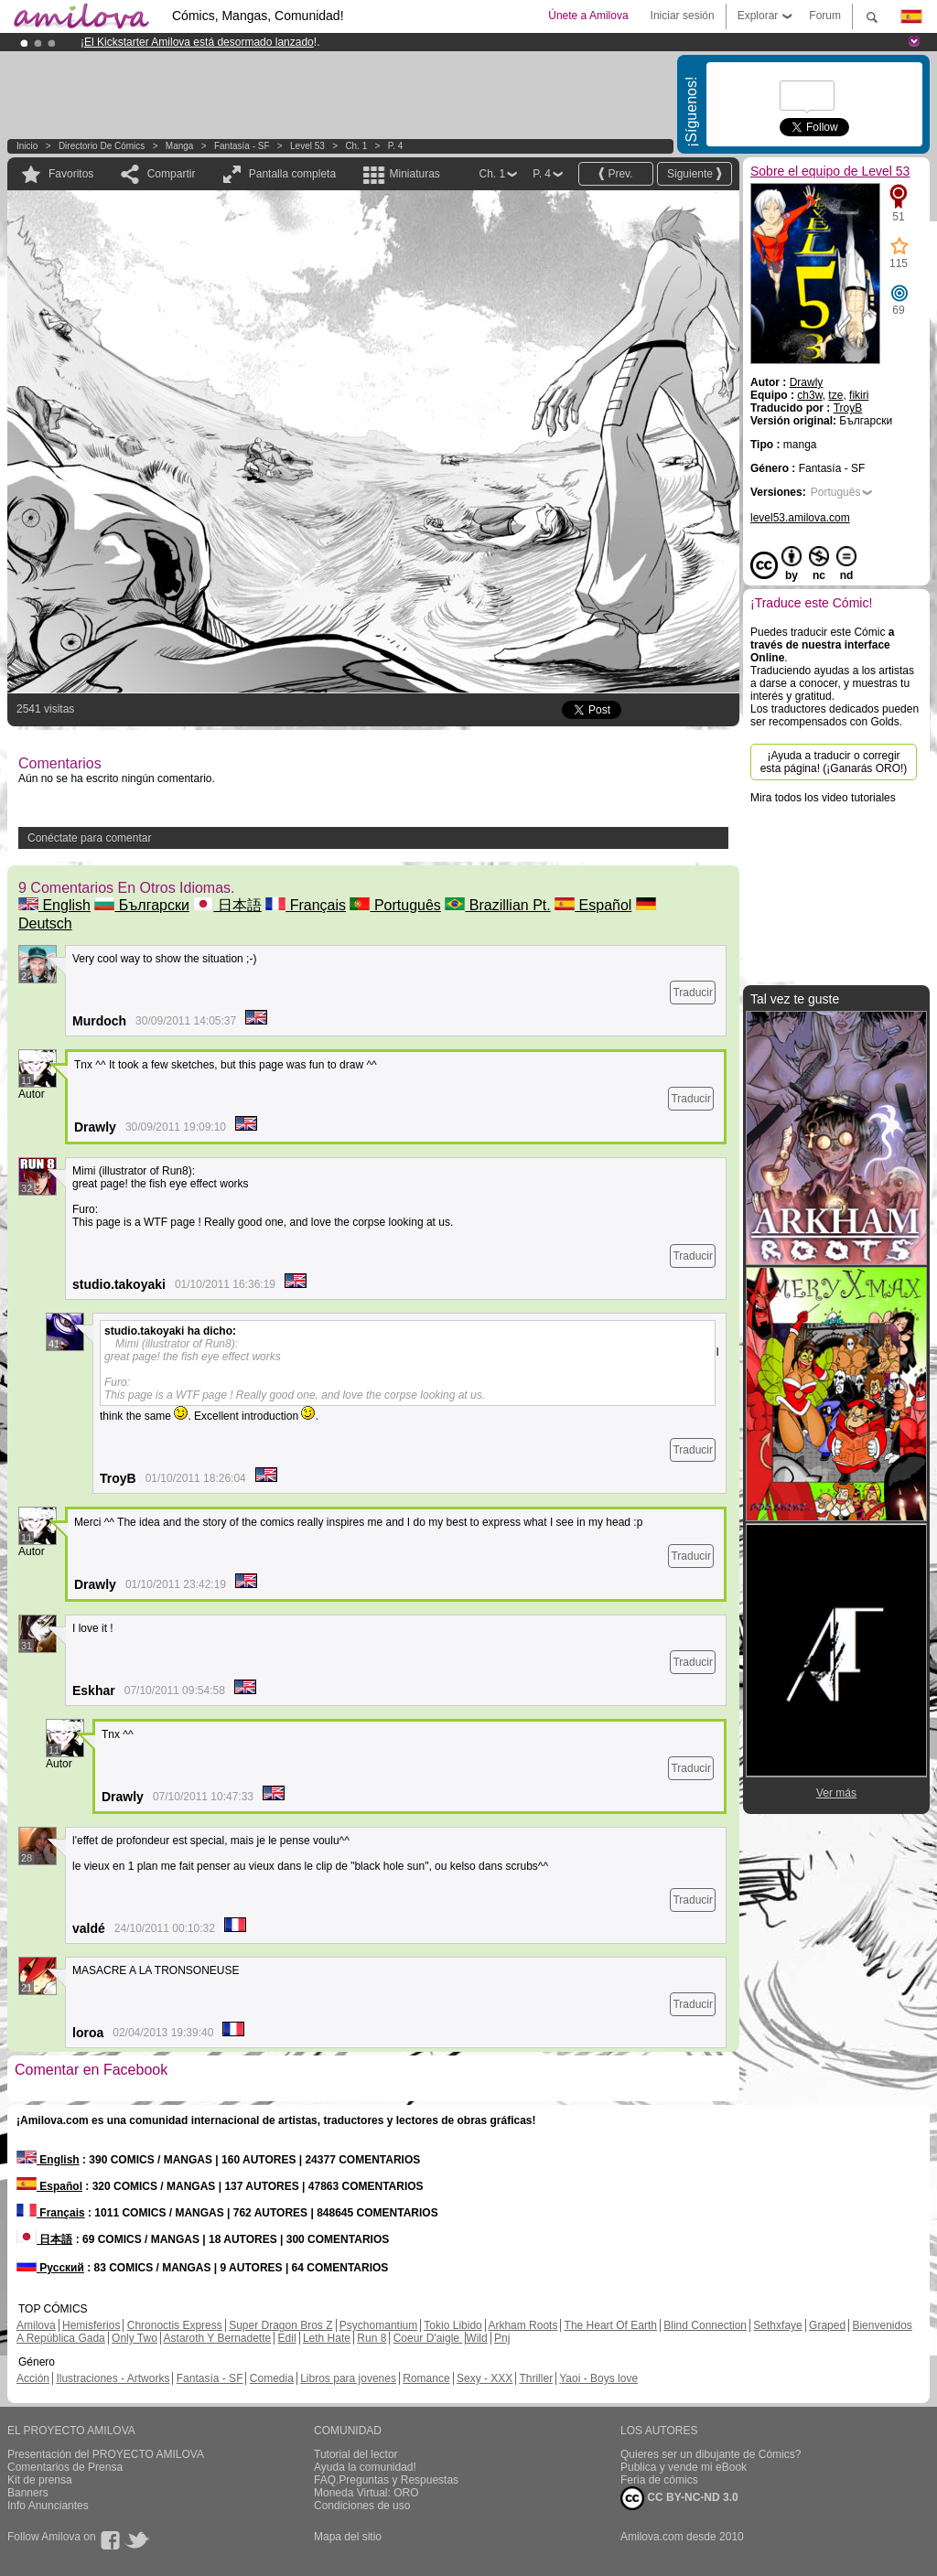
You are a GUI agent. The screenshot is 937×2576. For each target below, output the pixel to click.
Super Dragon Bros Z (280, 2325)
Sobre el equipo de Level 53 (830, 171)
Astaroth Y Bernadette (218, 2338)
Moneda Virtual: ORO (366, 2492)
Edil (287, 2338)
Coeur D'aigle (428, 2338)
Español (593, 905)
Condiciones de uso (362, 2505)
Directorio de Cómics (102, 146)
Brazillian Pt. (497, 905)
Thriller (536, 2378)
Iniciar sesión (683, 15)
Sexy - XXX (484, 2378)
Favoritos (70, 173)
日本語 (227, 905)
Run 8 (371, 2338)
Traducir (693, 992)
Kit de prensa (39, 2480)
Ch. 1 (356, 146)
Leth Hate (326, 2338)
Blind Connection (705, 2325)
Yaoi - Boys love (598, 2378)
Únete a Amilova (588, 15)
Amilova (36, 2325)
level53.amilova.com (800, 517)
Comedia (272, 2378)
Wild (476, 2338)
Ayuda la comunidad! (365, 2467)
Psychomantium (378, 2325)
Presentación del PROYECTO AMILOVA (105, 2454)
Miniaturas (414, 173)
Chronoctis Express (174, 2325)
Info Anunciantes (48, 2505)
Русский (50, 2267)
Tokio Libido (452, 2325)
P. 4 (396, 146)
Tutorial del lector (356, 2454)
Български (141, 905)
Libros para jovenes (348, 2378)
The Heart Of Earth (611, 2325)
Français (305, 905)
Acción (32, 2378)
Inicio (27, 146)
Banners (27, 2492)
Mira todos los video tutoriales (823, 797)
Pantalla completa (292, 173)
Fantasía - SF (242, 146)
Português (395, 905)
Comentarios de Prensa (65, 2467)
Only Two (134, 2338)
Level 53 (307, 146)
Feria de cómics (659, 2480)
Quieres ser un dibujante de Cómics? (710, 2454)
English (54, 905)
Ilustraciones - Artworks (112, 2378)
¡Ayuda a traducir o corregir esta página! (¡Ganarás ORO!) (834, 762)
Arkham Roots (522, 2325)
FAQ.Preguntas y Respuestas (386, 2480)
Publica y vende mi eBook (683, 2467)
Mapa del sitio (348, 2536)
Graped (827, 2325)
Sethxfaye (777, 2325)
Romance (426, 2378)
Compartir (171, 173)
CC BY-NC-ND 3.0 (679, 2498)
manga (180, 146)
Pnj (502, 2338)
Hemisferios (91, 2325)
